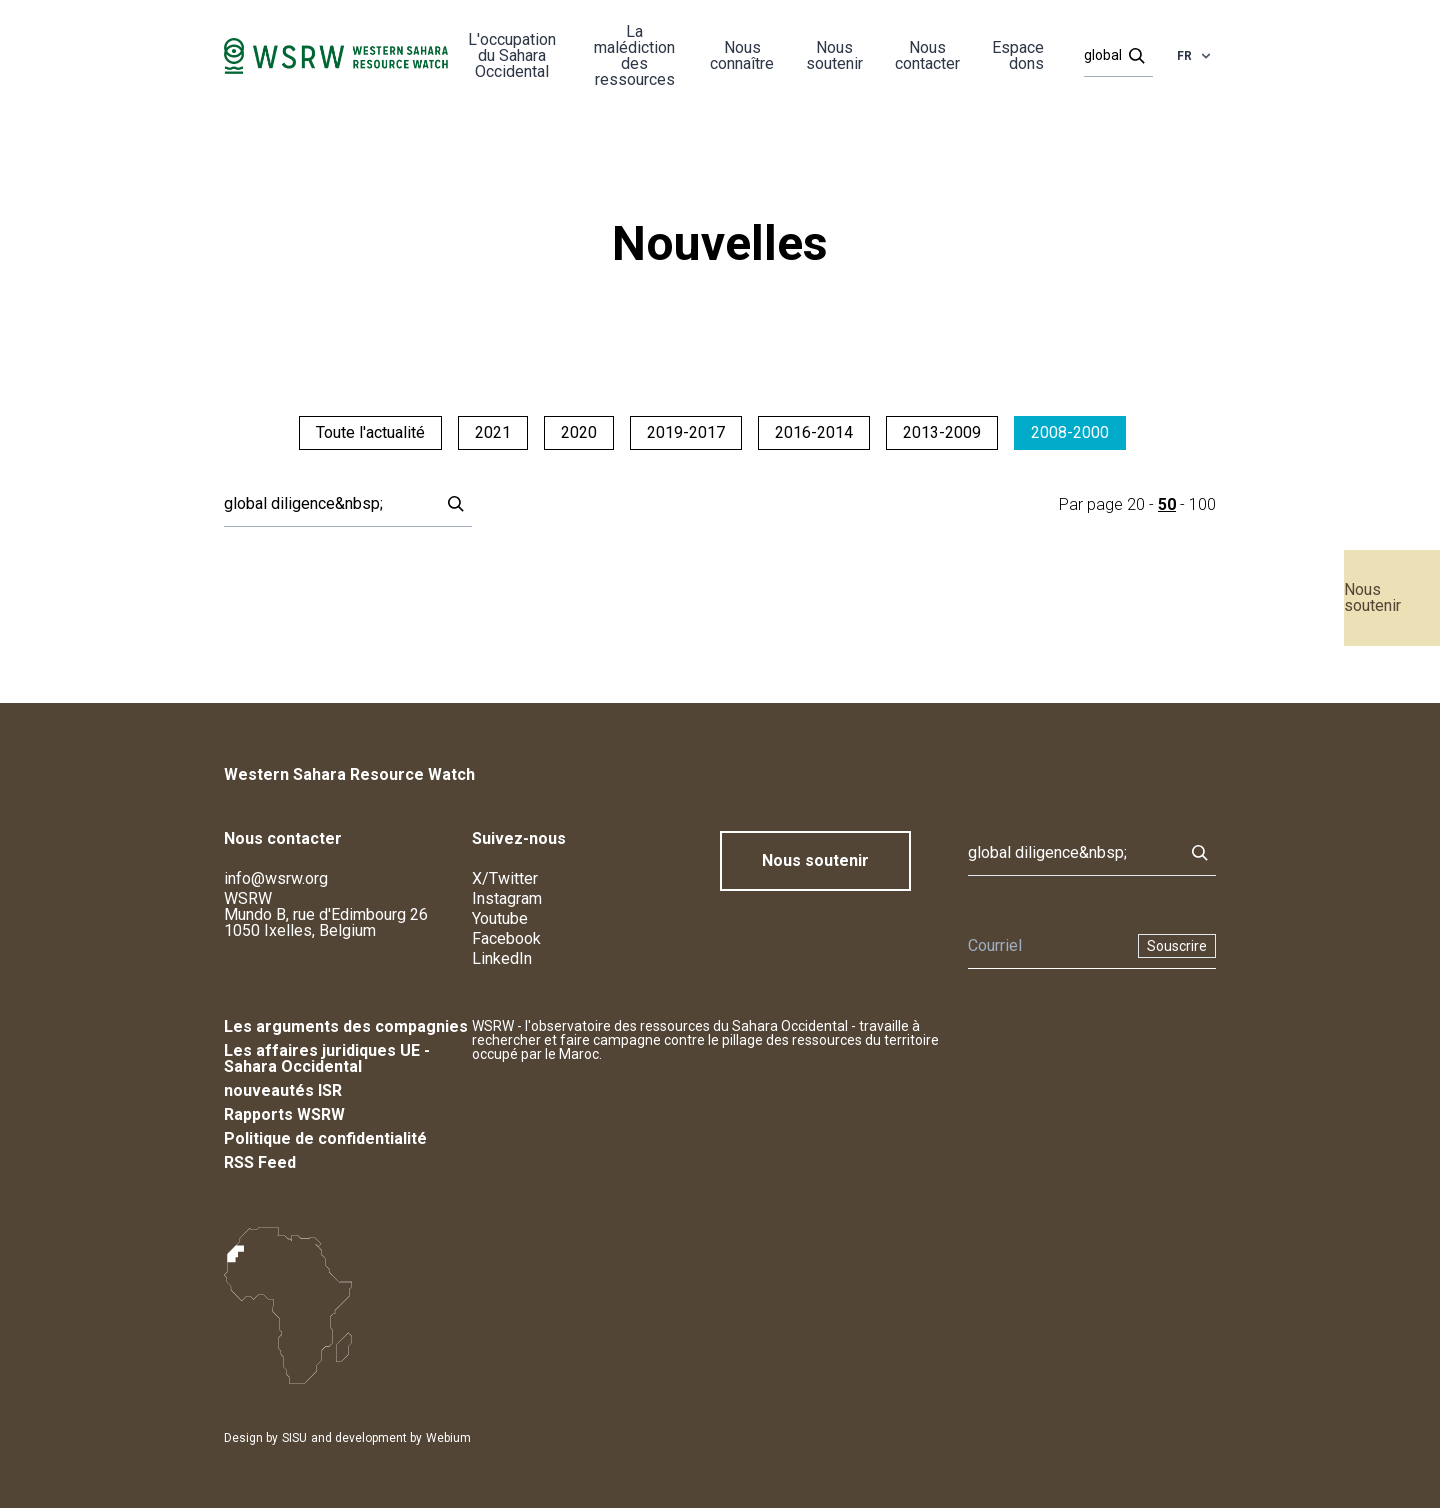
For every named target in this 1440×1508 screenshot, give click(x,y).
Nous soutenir (1372, 597)
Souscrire (1177, 946)
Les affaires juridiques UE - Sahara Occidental (327, 1058)
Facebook (506, 938)
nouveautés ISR (283, 1090)
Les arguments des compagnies (346, 1026)
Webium (448, 1438)
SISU (294, 1438)
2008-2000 (1070, 432)
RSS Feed (260, 1162)
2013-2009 (942, 432)
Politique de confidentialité (325, 1138)
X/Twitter (505, 878)
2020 (579, 432)
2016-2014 (814, 432)
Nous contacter (927, 55)
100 (1202, 504)
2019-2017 (686, 432)
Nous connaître (742, 55)
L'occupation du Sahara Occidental (512, 55)
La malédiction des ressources (634, 55)
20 (1136, 504)
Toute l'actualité (370, 432)
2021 (493, 432)
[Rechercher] (1112, 56)
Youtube (500, 918)
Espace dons (1018, 55)
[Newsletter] (1047, 946)
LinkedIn (502, 958)
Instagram (507, 898)
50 (1167, 504)
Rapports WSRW (284, 1114)
